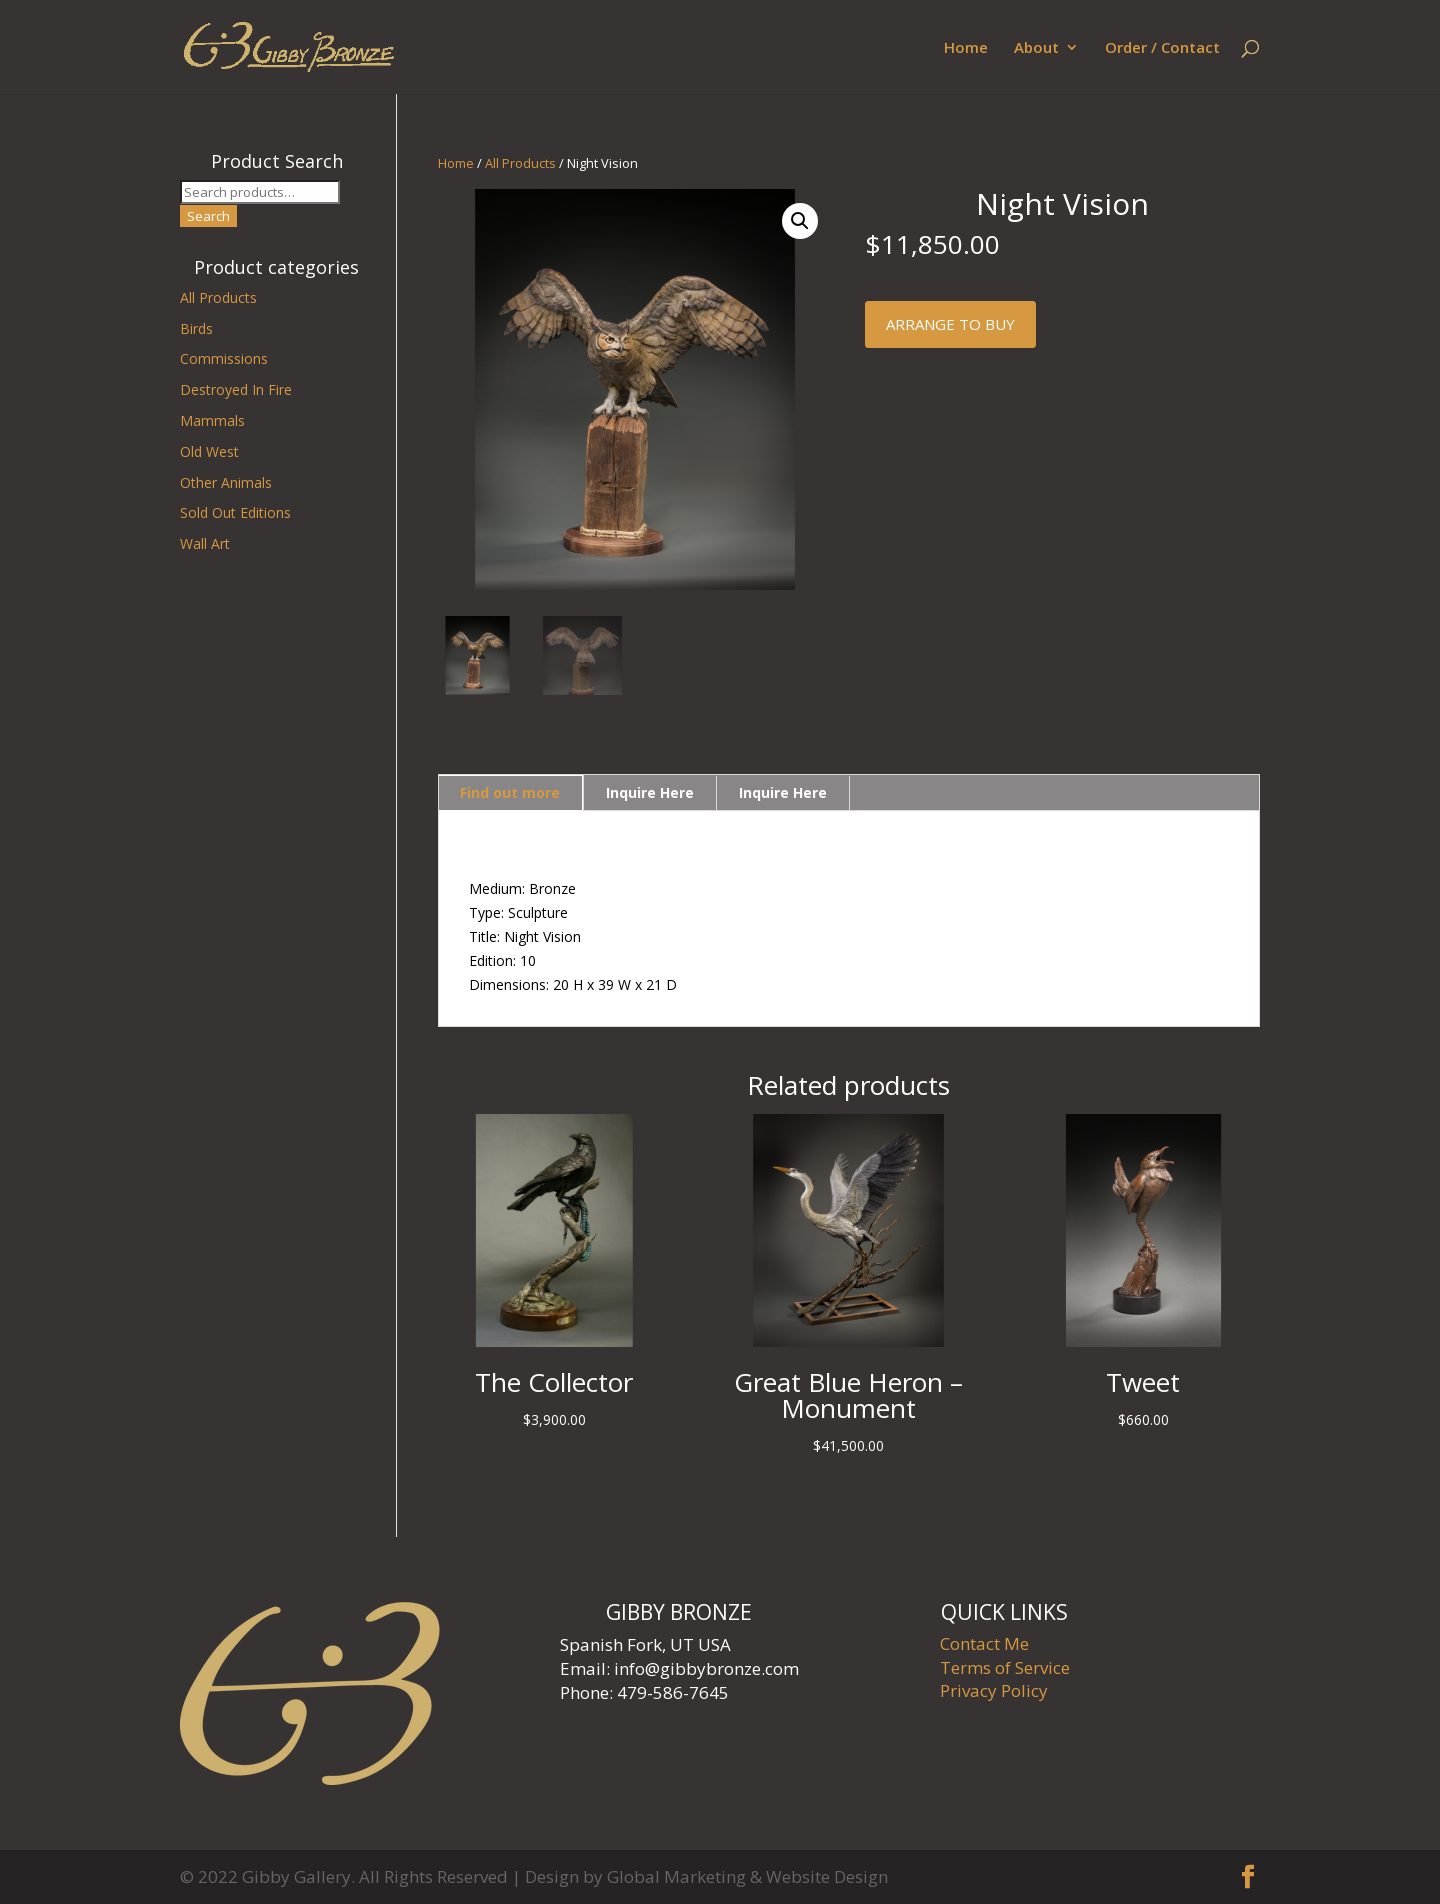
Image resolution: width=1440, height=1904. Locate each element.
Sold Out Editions (235, 512)
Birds (196, 328)
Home (966, 48)
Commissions (224, 358)
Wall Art (205, 543)
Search (208, 216)
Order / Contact (1162, 48)
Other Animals (226, 482)
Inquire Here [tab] (650, 792)
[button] (800, 221)
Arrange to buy (950, 324)
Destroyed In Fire (236, 389)
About (1036, 48)
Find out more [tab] (510, 792)
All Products (520, 163)
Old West (209, 451)
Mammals (212, 420)
